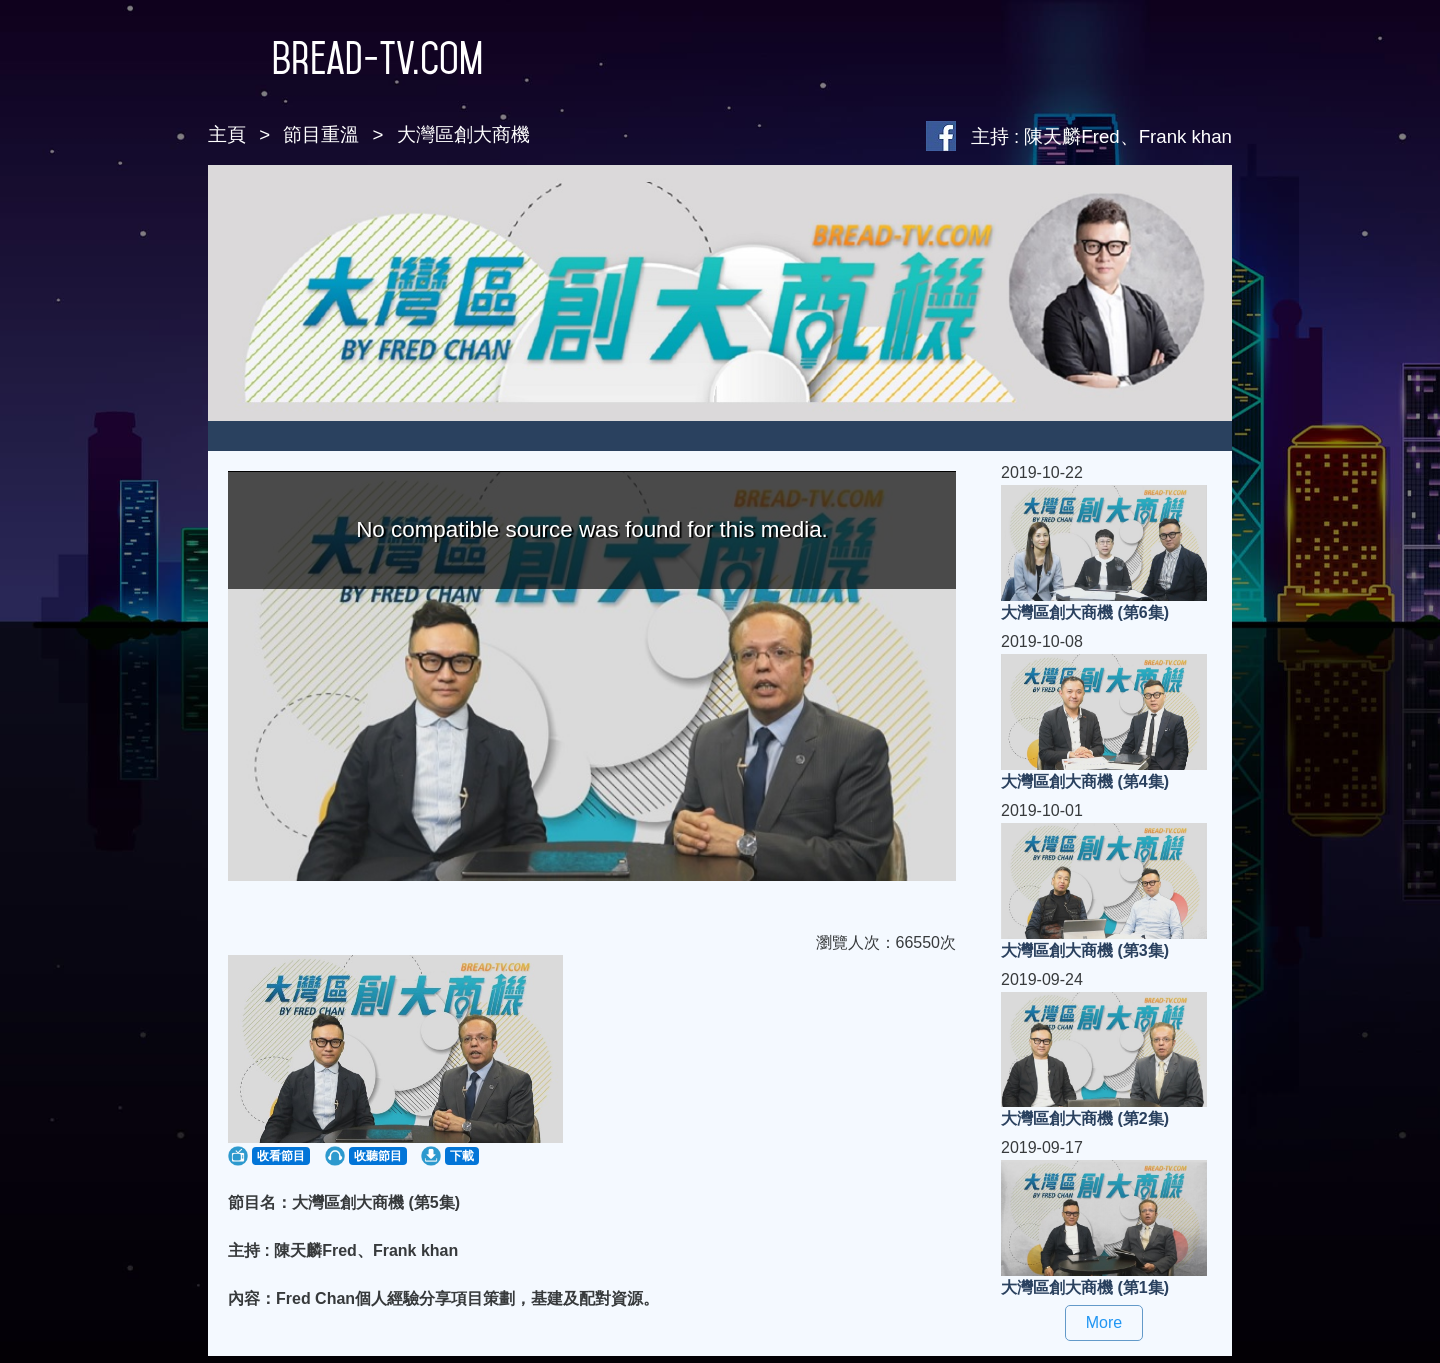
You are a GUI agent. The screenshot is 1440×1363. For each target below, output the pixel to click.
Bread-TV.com (345, 58)
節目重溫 (321, 134)
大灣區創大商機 (463, 134)
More (1104, 1322)
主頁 (227, 134)
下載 (462, 1156)
